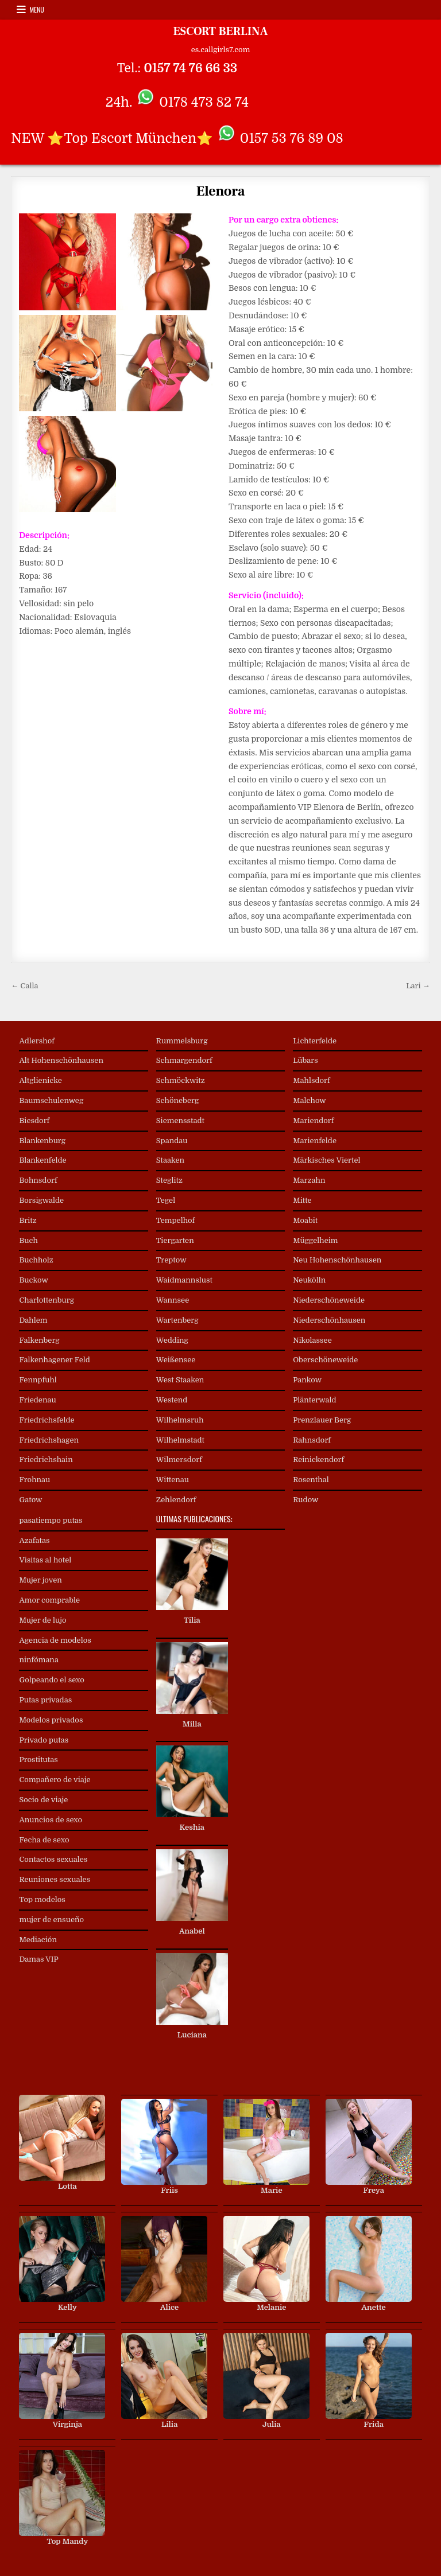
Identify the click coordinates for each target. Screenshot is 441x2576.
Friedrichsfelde (46, 1420)
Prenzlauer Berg (322, 1420)
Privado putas (43, 1740)
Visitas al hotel (45, 1560)
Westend (172, 1400)
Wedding (172, 1340)
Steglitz (169, 1180)
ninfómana (38, 1659)
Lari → (418, 985)
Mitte (302, 1200)
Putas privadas (45, 1700)
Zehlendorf (176, 1499)
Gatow (30, 1499)
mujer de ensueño (51, 1919)
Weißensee (175, 1359)
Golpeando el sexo (51, 1679)
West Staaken (180, 1379)
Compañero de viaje (54, 1779)
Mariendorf (313, 1120)
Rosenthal (311, 1479)
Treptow (171, 1260)
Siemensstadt (180, 1120)
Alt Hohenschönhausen (61, 1060)
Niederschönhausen (329, 1320)
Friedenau (37, 1400)
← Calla (24, 985)
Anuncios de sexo (50, 1819)
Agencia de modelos (55, 1640)
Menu (36, 9)
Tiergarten (175, 1240)
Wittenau (172, 1479)
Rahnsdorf (312, 1440)
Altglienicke (40, 1080)
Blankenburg (42, 1140)
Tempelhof (175, 1220)
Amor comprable (49, 1600)
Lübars (305, 1060)
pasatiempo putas (50, 1520)
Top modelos (42, 1899)
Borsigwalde (41, 1200)
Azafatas (34, 1540)
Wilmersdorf (179, 1459)
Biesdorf (34, 1120)
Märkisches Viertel (326, 1160)
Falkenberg (39, 1340)
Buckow (33, 1280)
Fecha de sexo (44, 1839)
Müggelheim (315, 1240)
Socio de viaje (43, 1799)
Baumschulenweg (51, 1100)
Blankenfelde (42, 1160)
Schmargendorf (184, 1060)
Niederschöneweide (329, 1300)
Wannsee (172, 1300)
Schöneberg (177, 1100)
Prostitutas (38, 1759)
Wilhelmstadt (180, 1440)
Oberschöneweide (325, 1359)
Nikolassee (312, 1340)
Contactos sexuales (53, 1859)
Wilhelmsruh (180, 1420)
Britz (27, 1220)
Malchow (309, 1100)
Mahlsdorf (311, 1080)
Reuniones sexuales (54, 1879)
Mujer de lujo (42, 1620)
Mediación (38, 1939)
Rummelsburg (182, 1040)
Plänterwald (314, 1400)
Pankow (307, 1379)
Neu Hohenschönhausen (337, 1260)
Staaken (170, 1160)
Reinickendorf (318, 1459)
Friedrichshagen (49, 1440)
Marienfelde (314, 1140)
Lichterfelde (314, 1040)
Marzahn (309, 1180)
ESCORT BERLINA (220, 31)
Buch (28, 1240)
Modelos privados (51, 1720)
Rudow (305, 1499)
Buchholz (36, 1260)
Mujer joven (40, 1580)
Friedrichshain (45, 1459)
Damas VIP (38, 1959)
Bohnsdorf (38, 1180)
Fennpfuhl (37, 1379)
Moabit (305, 1220)
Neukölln (309, 1280)
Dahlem (33, 1320)
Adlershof (37, 1040)
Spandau (172, 1140)
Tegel (165, 1200)
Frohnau (34, 1479)
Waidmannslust (184, 1280)
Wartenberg (177, 1320)
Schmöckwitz (180, 1080)
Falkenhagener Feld (54, 1359)
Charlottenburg (46, 1300)
